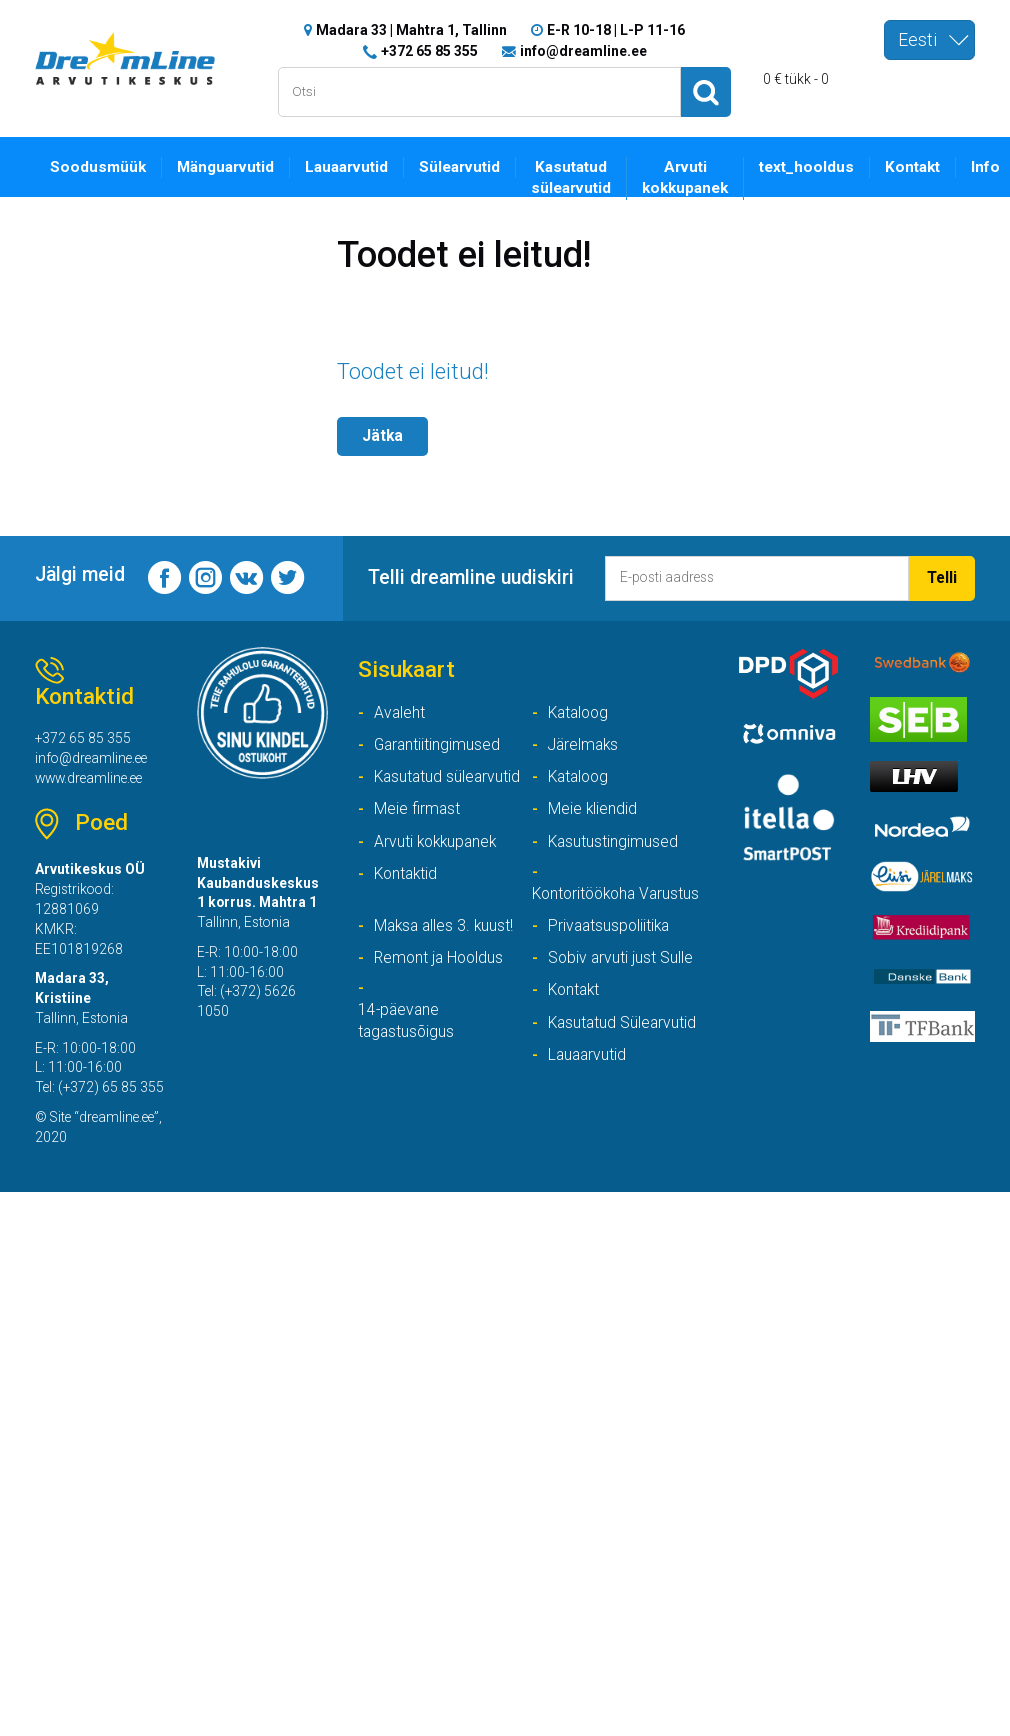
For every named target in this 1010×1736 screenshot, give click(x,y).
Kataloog (580, 711)
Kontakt (917, 166)
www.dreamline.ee (92, 779)
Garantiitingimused (438, 744)
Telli (941, 576)
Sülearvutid (463, 166)
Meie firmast (417, 809)
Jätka (383, 434)
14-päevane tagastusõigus (407, 1046)
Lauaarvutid (349, 166)
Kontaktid (407, 874)
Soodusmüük (98, 166)
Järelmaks (584, 744)
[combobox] (929, 40)
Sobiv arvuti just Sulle (621, 981)
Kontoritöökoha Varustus (587, 906)
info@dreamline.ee (583, 50)
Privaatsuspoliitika (611, 949)
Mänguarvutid (227, 166)
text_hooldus (811, 166)
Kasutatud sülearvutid (575, 177)
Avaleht (400, 711)
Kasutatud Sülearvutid (624, 1046)
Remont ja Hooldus (441, 981)
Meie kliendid (593, 809)
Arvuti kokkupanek (690, 177)
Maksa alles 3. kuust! (446, 949)
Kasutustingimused (614, 841)
